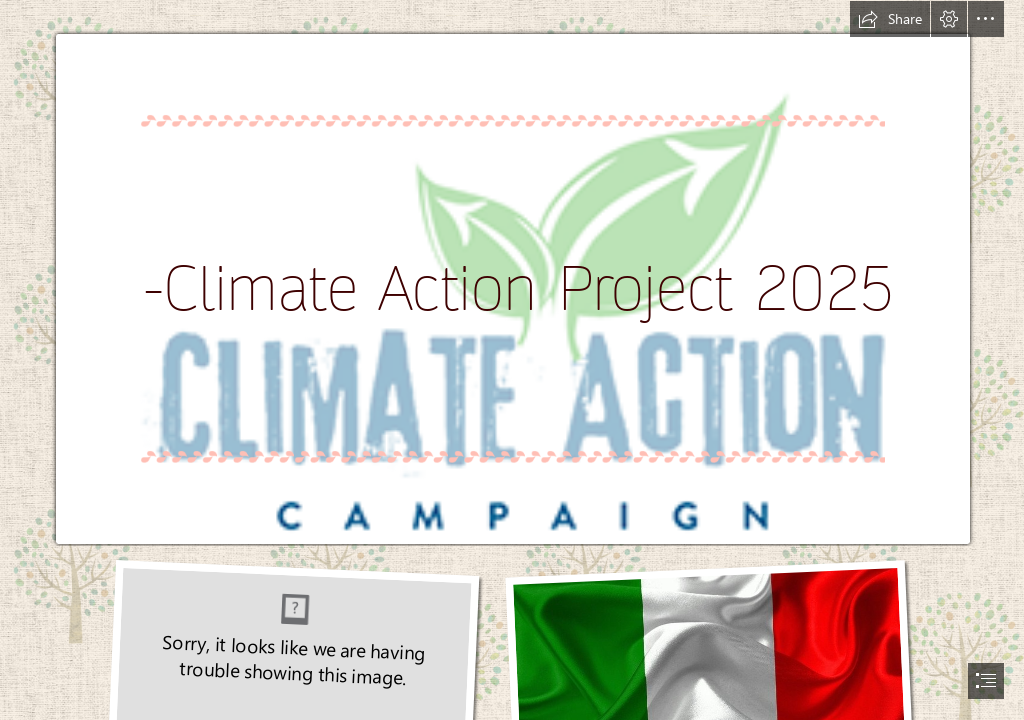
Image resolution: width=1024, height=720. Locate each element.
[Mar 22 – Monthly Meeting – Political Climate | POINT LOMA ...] (512, 273)
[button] (890, 19)
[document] (512, 360)
